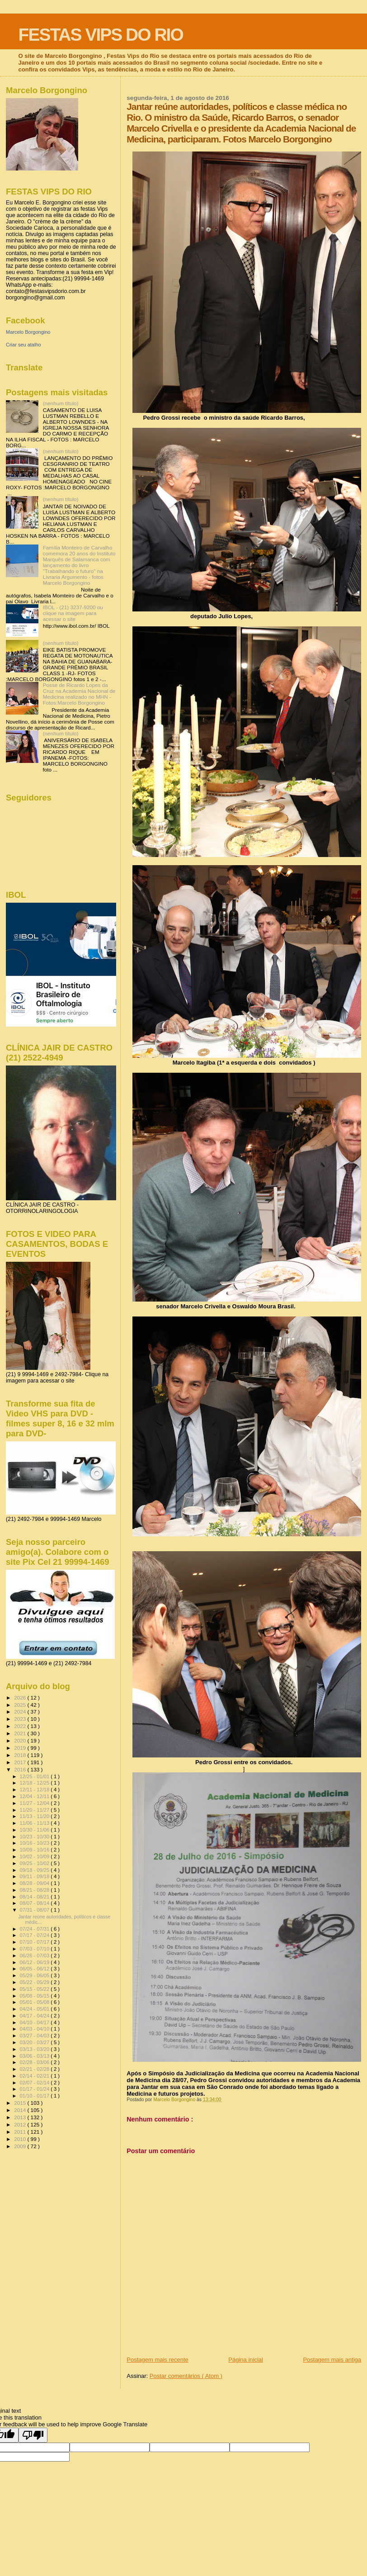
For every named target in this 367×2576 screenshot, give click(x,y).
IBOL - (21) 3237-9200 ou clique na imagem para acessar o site (73, 613)
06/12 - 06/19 (35, 1962)
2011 (20, 2132)
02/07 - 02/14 (35, 2082)
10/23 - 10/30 (35, 1836)
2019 (20, 1748)
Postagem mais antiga (332, 2359)
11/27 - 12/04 (35, 1803)
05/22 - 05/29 (35, 1982)
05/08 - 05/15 (35, 1995)
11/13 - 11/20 (35, 1816)
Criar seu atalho (23, 344)
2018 (20, 1755)
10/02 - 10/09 (35, 1856)
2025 (20, 1705)
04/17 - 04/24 (35, 2015)
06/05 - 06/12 (35, 1968)
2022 (20, 1726)
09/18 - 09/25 (35, 1870)
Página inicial (245, 2359)
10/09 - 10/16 (35, 1849)
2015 (20, 2103)
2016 (20, 1769)
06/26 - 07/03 (35, 1955)
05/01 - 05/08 (35, 2002)
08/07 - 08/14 (35, 1903)
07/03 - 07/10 (35, 1948)
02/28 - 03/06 (35, 2062)
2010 (20, 2139)
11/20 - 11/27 (35, 1810)
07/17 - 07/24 (35, 1935)
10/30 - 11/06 (35, 1830)
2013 (20, 2117)
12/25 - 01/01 (35, 1776)
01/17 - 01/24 (35, 2089)
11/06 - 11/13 (35, 1823)
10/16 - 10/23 (35, 1843)
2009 (20, 2146)
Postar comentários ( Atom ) (186, 2375)
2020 (20, 1740)
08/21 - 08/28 (35, 1890)
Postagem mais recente (157, 2359)
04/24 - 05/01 (35, 2009)
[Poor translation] (33, 2435)
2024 (20, 1711)
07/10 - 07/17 (35, 1942)
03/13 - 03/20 (35, 2049)
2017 (20, 1762)
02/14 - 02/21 (35, 2076)
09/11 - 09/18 (35, 1876)
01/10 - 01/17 (35, 2095)
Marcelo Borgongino (28, 332)
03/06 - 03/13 (35, 2056)
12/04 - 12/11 (35, 1796)
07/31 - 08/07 (35, 1910)
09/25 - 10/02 (35, 1863)
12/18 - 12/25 (35, 1782)
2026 (20, 1697)
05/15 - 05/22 (35, 1989)
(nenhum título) (61, 403)
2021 (20, 1733)
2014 (20, 2110)
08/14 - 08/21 (35, 1896)
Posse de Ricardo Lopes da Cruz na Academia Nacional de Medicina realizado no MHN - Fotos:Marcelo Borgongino (79, 694)
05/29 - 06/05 (35, 1975)
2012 (20, 2124)
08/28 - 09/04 (35, 1883)
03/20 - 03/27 (35, 2042)
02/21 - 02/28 (35, 2069)
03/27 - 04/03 (35, 2035)
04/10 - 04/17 (35, 2022)
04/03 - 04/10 (35, 2028)
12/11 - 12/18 (35, 1789)
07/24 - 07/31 (35, 1929)
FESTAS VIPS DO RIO (101, 34)
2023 (20, 1719)
